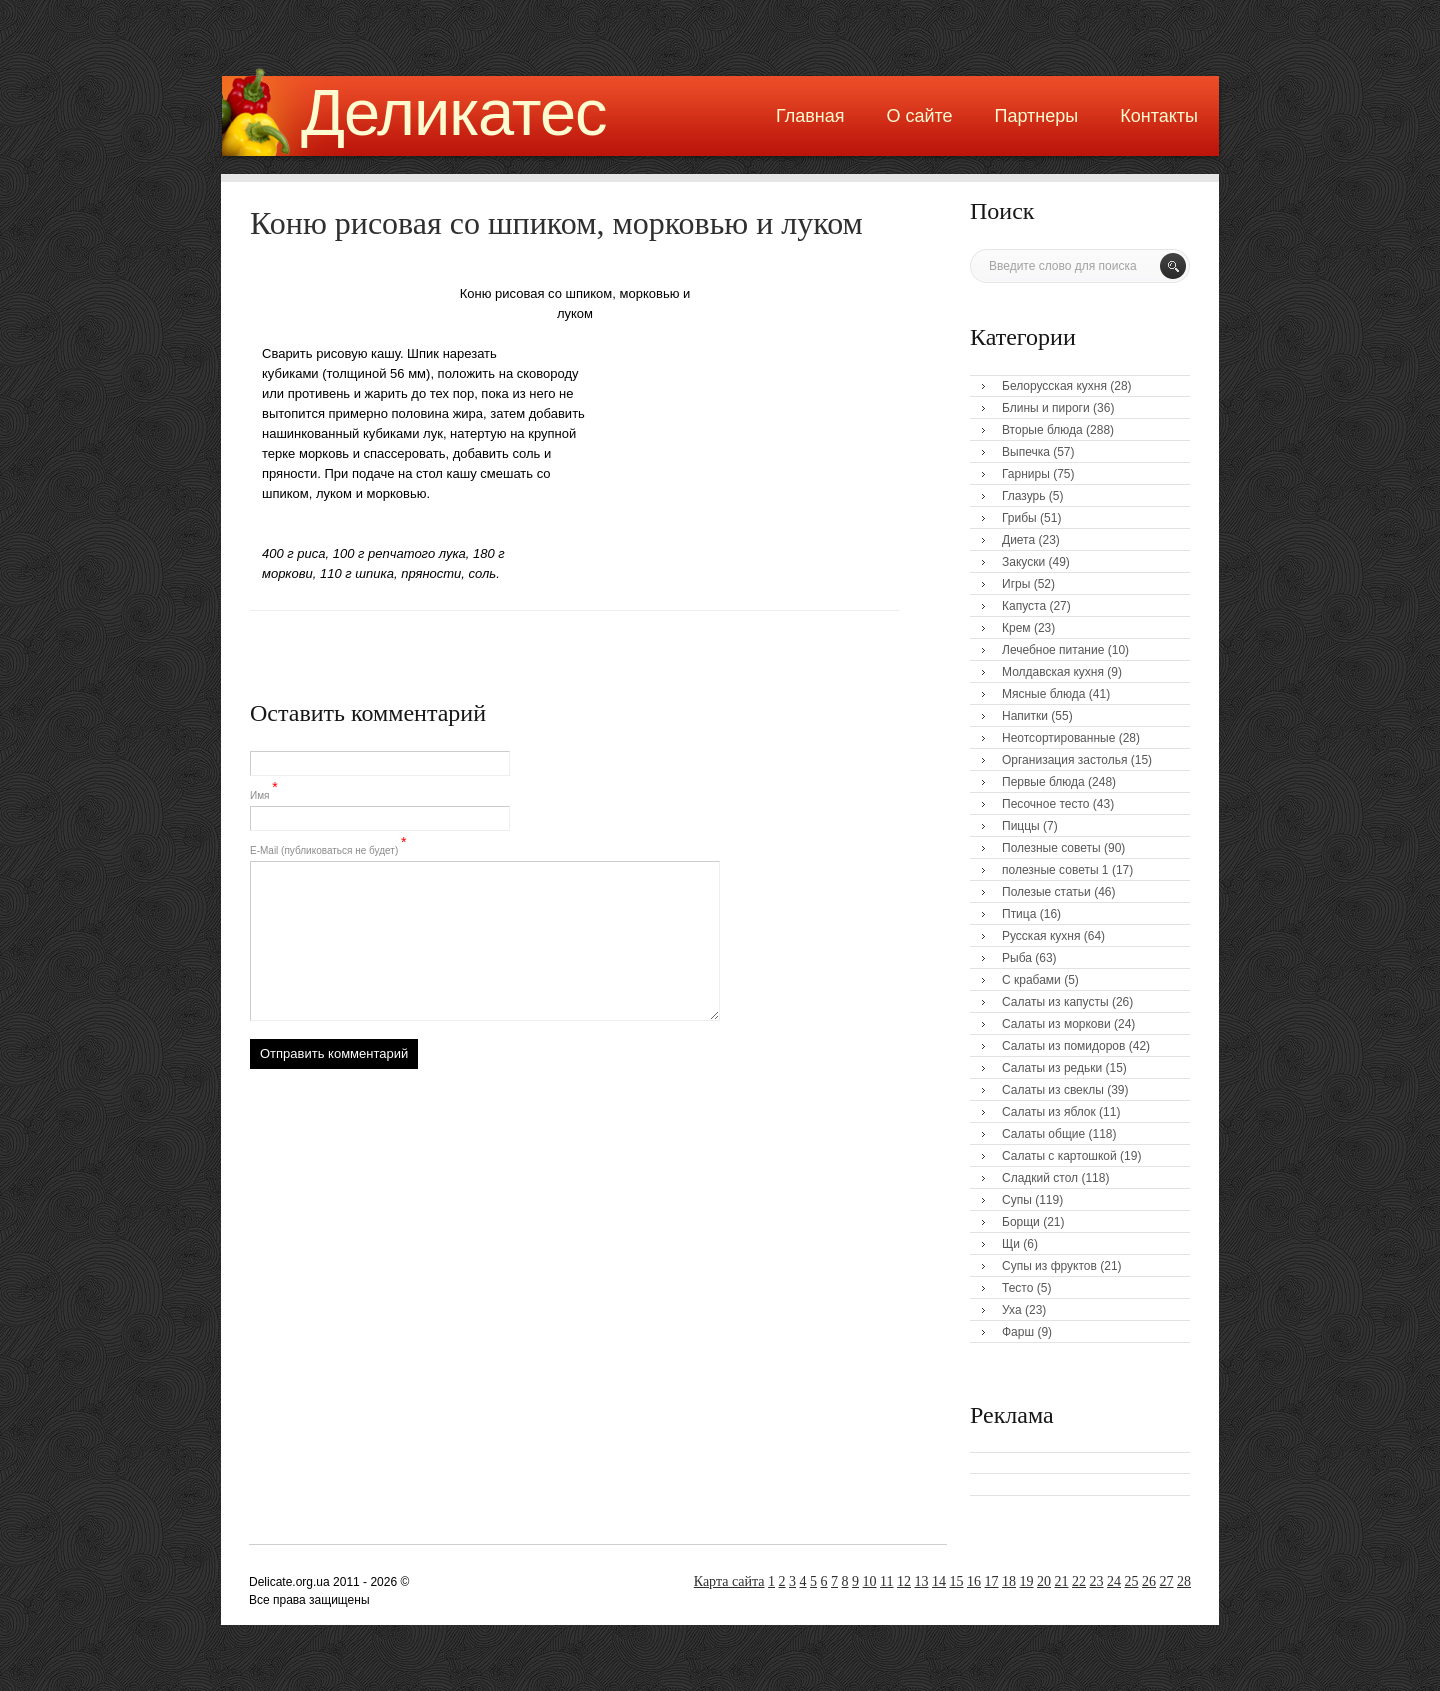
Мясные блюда (1044, 694)
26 (1149, 1581)
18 (1009, 1581)
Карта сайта (729, 1581)
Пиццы (1021, 826)
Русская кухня (1041, 936)
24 (1114, 1581)
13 (922, 1581)
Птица (1019, 914)
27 (1167, 1581)
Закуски (1023, 562)
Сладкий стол (1040, 1178)
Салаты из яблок (1049, 1112)
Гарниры (1026, 474)
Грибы (1019, 518)
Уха (1012, 1310)
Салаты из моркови (1056, 1024)
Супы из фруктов (1049, 1266)
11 (886, 1581)
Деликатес (454, 112)
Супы (1017, 1200)
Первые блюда (1043, 782)
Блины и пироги (1046, 408)
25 (1132, 1581)
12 (904, 1581)
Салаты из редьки (1052, 1068)
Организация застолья (1064, 760)
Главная (810, 116)
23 (1097, 1581)
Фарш (1018, 1332)
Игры (1016, 584)
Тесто (1017, 1288)
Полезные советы (1051, 848)
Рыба (1017, 958)
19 (1027, 1581)
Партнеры (1037, 116)
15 (957, 1581)
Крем (1016, 628)
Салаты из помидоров (1063, 1046)
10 (870, 1581)
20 (1044, 1581)
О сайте (919, 116)
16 (974, 1581)
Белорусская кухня (1054, 386)
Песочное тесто (1045, 804)
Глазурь (1024, 496)
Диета (1018, 540)
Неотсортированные (1058, 738)
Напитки (1025, 716)
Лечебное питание (1053, 650)
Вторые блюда (1042, 430)
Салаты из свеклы (1053, 1090)
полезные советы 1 (1055, 870)
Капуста (1024, 606)
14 (939, 1581)
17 (992, 1581)
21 (1062, 1581)
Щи (1011, 1244)
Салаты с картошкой (1059, 1156)
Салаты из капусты (1055, 1002)
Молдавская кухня (1053, 672)
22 (1079, 1581)
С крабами (1031, 980)
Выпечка (1026, 452)
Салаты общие (1043, 1134)
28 (1184, 1581)
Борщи (1021, 1222)
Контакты (1159, 116)
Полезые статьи (1046, 892)
